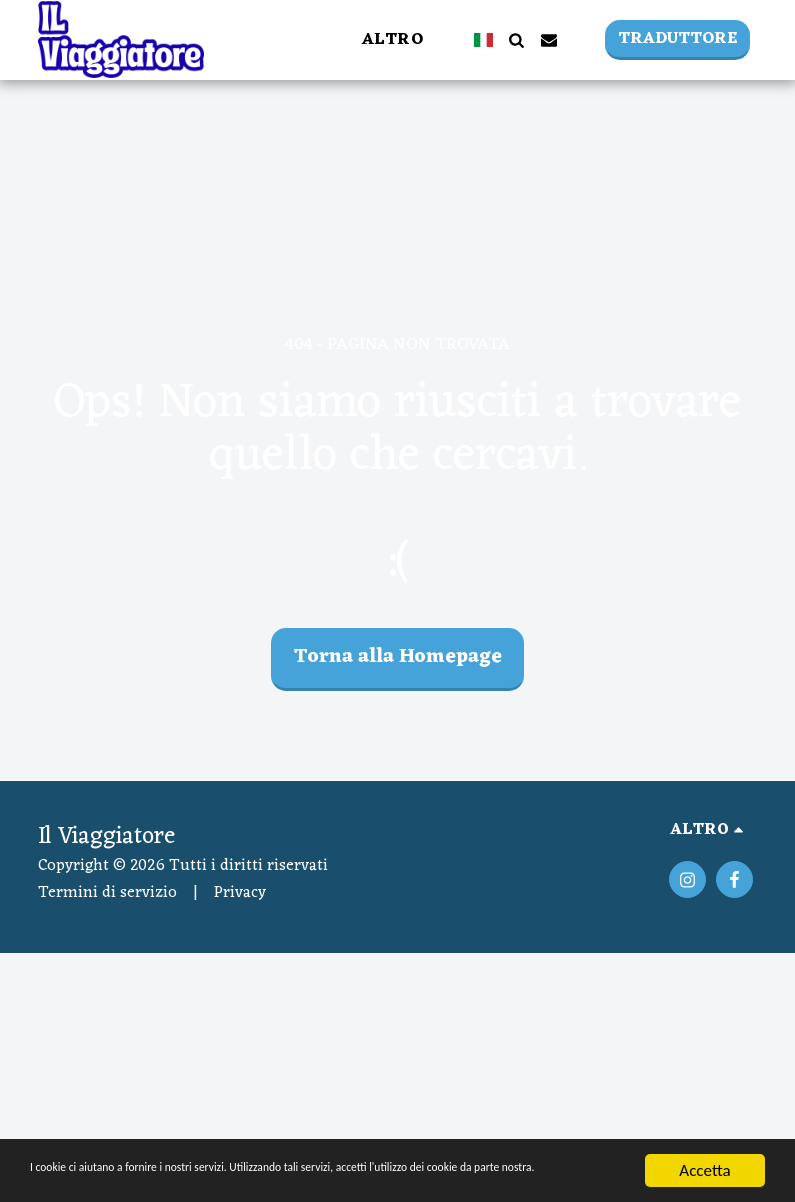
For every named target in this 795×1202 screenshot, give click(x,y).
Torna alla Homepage (398, 657)
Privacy (240, 893)
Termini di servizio (107, 893)
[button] (517, 40)
